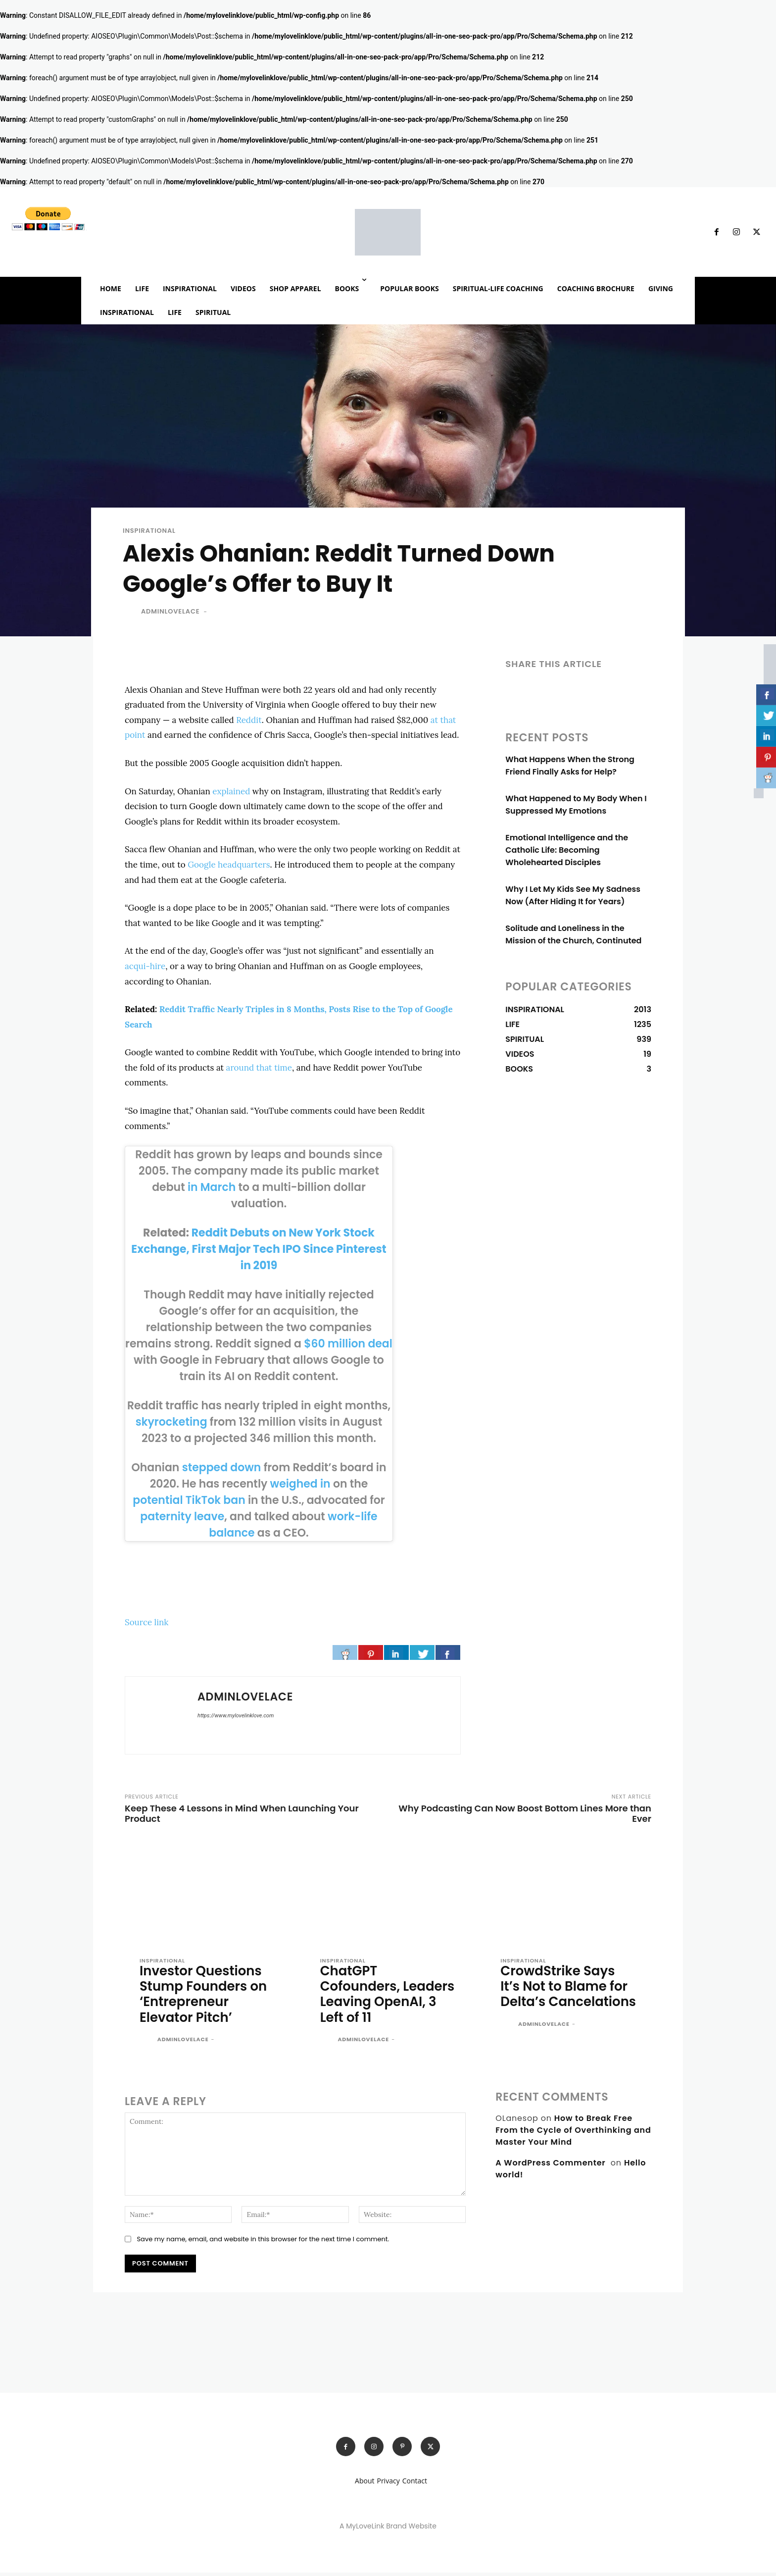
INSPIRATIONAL (149, 530)
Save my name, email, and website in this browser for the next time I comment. (263, 2241)
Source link (146, 1622)
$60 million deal (348, 1343)
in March (212, 1187)
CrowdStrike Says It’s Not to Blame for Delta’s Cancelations (566, 1995)
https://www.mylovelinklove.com (235, 1715)
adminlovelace (170, 611)
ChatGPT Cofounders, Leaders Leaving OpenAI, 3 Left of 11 (380, 1995)
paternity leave (182, 1516)
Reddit (249, 720)
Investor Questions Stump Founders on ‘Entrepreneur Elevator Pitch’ (206, 1995)
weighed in (300, 1484)
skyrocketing (171, 1422)
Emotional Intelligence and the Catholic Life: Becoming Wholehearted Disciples (566, 850)
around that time (259, 1067)
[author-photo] (147, 2042)
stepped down (221, 1467)
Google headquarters (229, 864)
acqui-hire (145, 966)
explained (231, 791)
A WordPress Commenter (550, 2165)
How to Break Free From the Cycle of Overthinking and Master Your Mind (573, 2132)
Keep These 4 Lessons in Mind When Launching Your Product (242, 1813)
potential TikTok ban (189, 1500)
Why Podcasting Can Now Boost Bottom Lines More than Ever (524, 1813)
